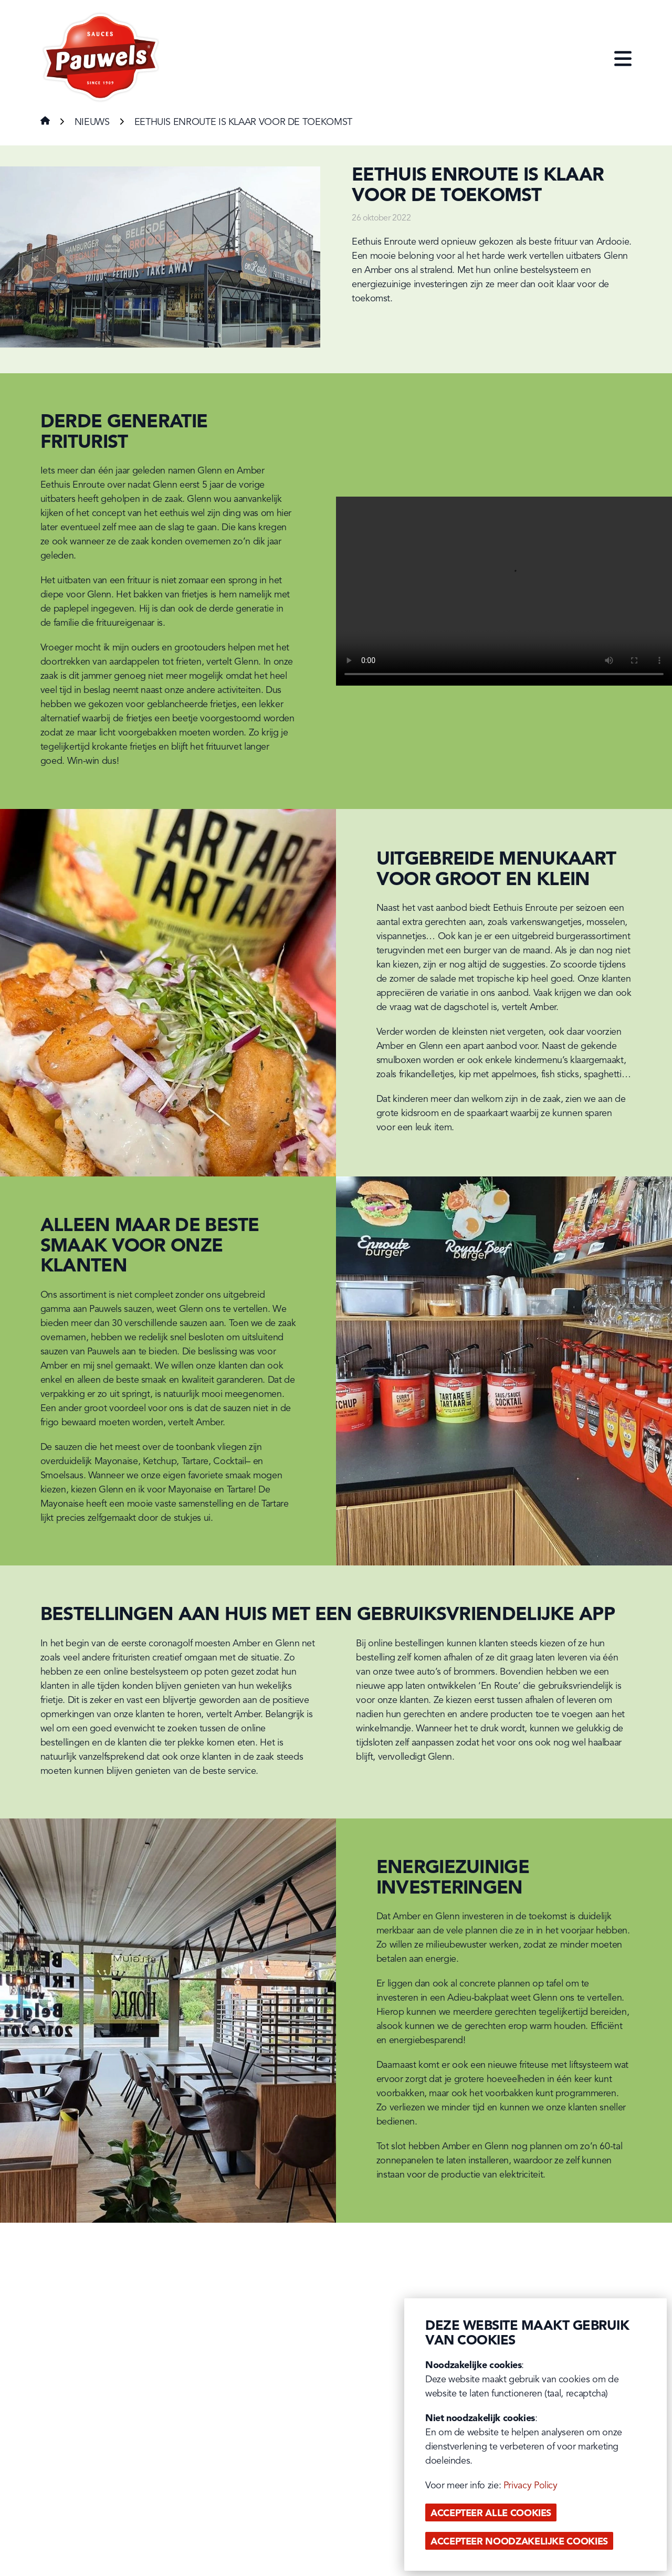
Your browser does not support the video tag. (504, 591)
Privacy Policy (530, 2485)
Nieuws (92, 122)
